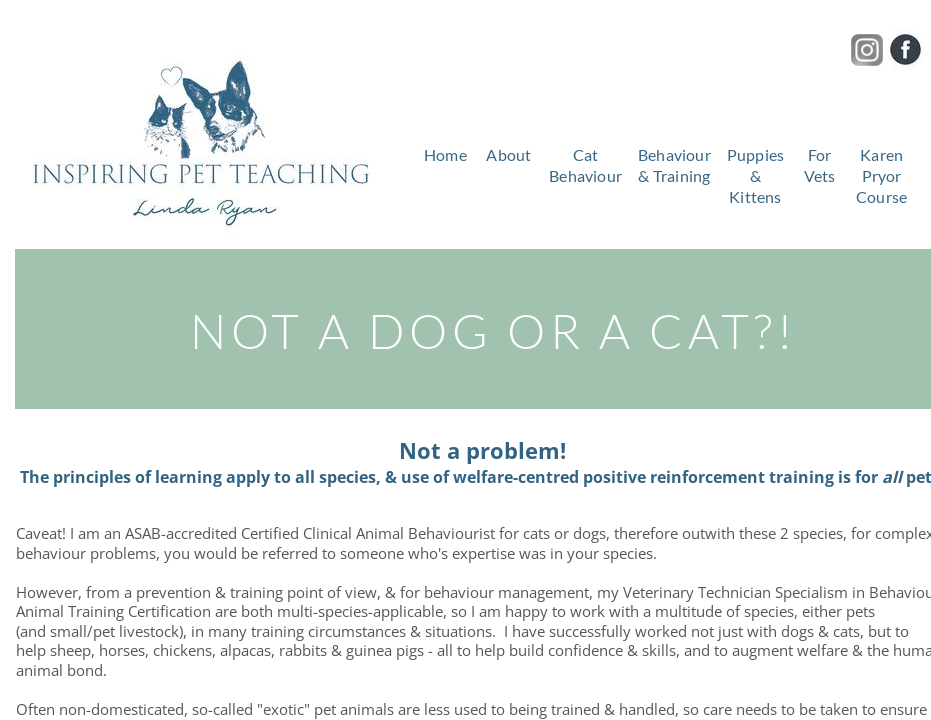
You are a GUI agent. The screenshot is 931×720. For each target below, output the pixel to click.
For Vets (820, 165)
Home (445, 154)
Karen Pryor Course (881, 175)
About (508, 154)
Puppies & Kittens (755, 175)
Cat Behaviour (585, 165)
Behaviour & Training (674, 165)
